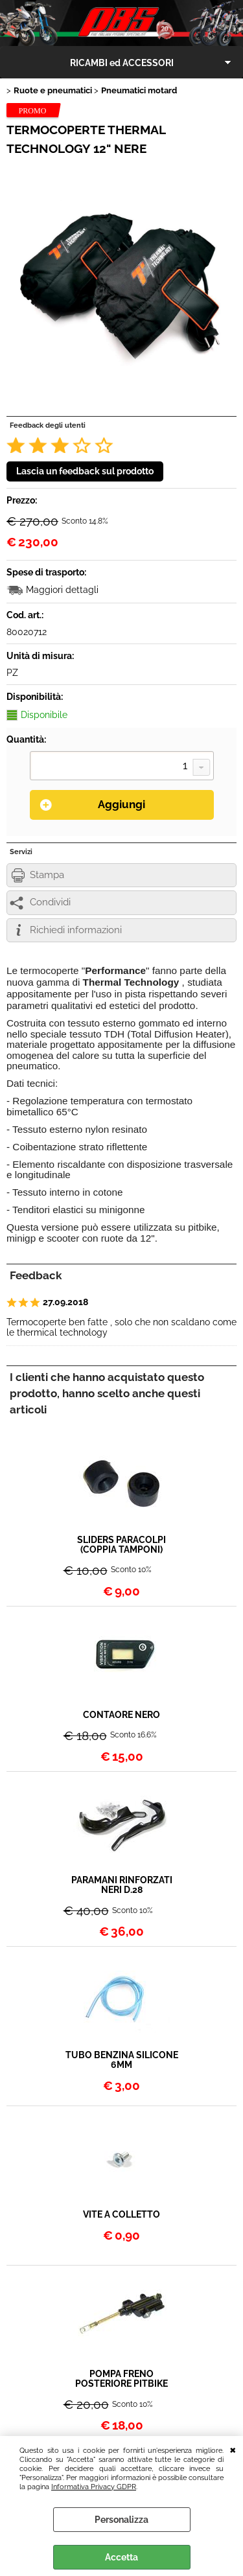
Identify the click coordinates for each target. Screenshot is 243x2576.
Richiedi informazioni (76, 930)
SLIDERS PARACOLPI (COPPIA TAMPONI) (121, 1545)
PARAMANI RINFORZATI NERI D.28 (121, 1885)
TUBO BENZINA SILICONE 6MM (121, 2060)
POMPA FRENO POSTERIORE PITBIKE (121, 2379)
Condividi (50, 902)
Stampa (47, 875)
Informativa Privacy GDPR (93, 2486)
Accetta (121, 2557)
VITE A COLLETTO (121, 2215)
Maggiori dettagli (62, 590)
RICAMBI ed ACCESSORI (122, 63)
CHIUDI (233, 2449)
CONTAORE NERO (121, 1715)
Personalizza (121, 2519)
